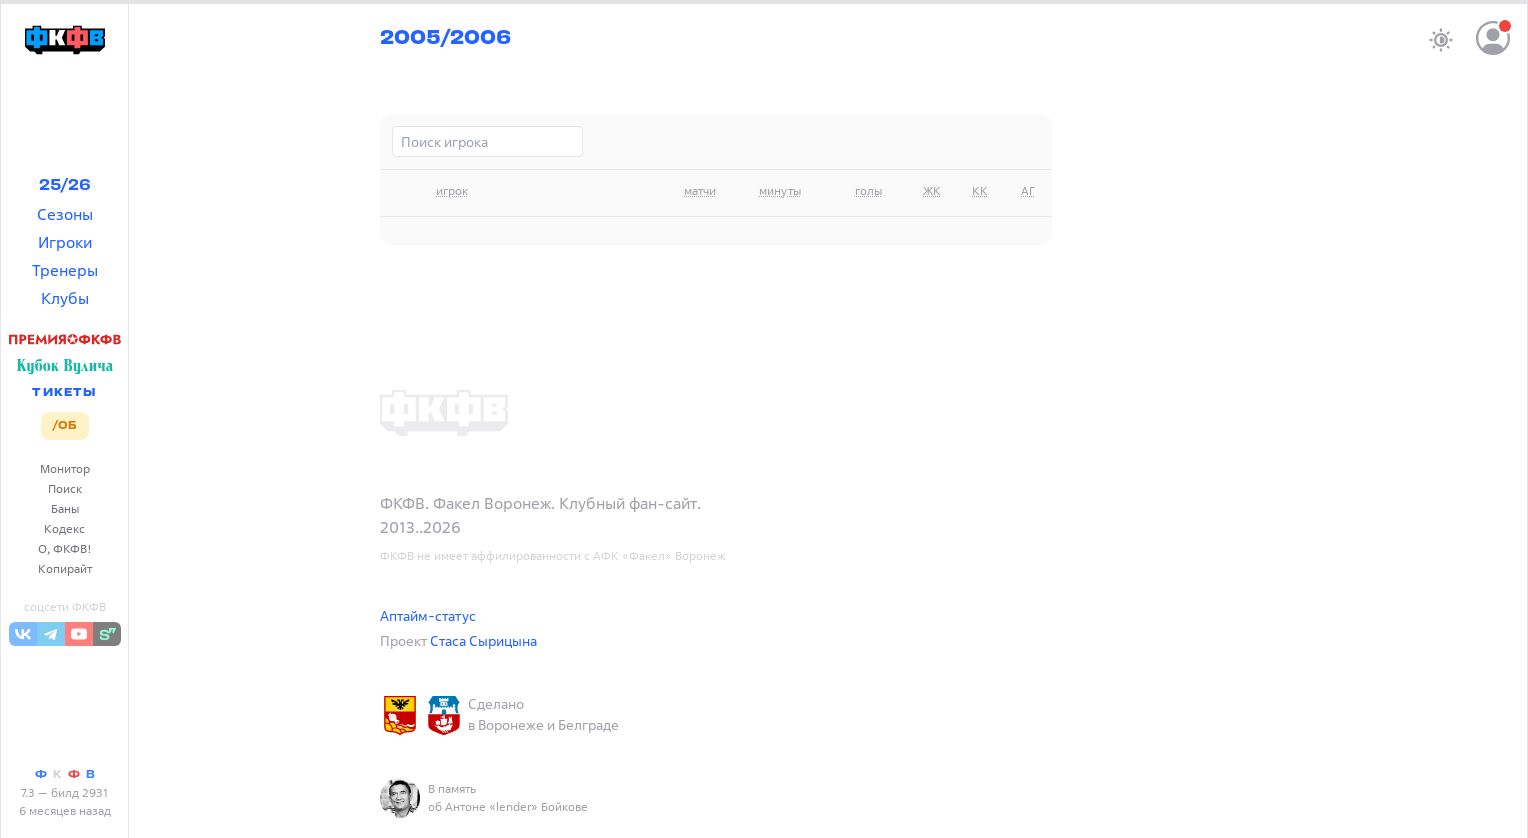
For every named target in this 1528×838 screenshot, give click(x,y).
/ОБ (64, 426)
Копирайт (65, 568)
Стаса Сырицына (483, 640)
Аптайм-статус (428, 615)
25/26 (65, 186)
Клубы (65, 298)
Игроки (65, 242)
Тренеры (65, 270)
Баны (65, 508)
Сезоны (65, 214)
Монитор (65, 468)
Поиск (65, 488)
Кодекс (64, 528)
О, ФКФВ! (65, 548)
